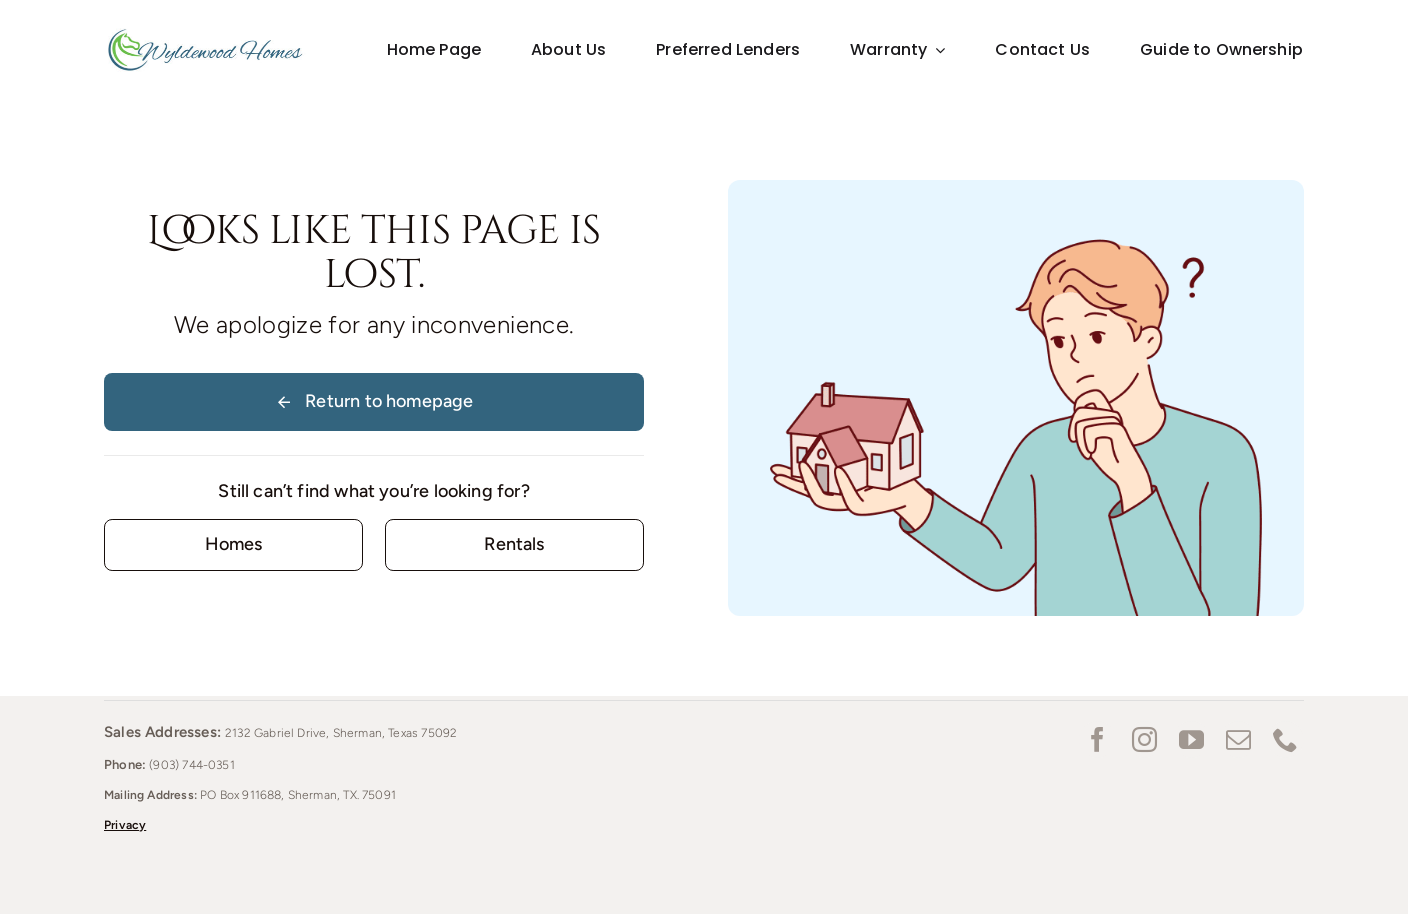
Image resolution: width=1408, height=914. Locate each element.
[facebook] (1097, 739)
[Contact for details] (233, 544)
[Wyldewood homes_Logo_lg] (205, 33)
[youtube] (1191, 739)
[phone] (1285, 739)
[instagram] (1144, 739)
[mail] (1238, 739)
